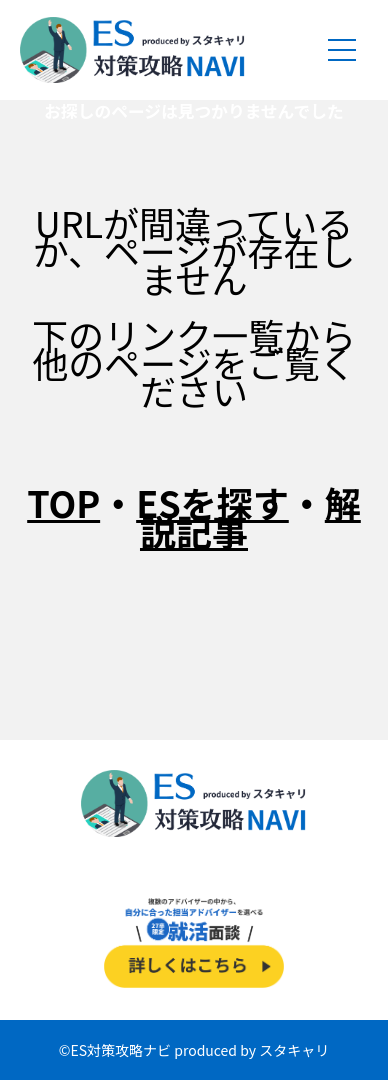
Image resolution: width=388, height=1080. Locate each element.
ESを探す (212, 502)
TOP (63, 502)
